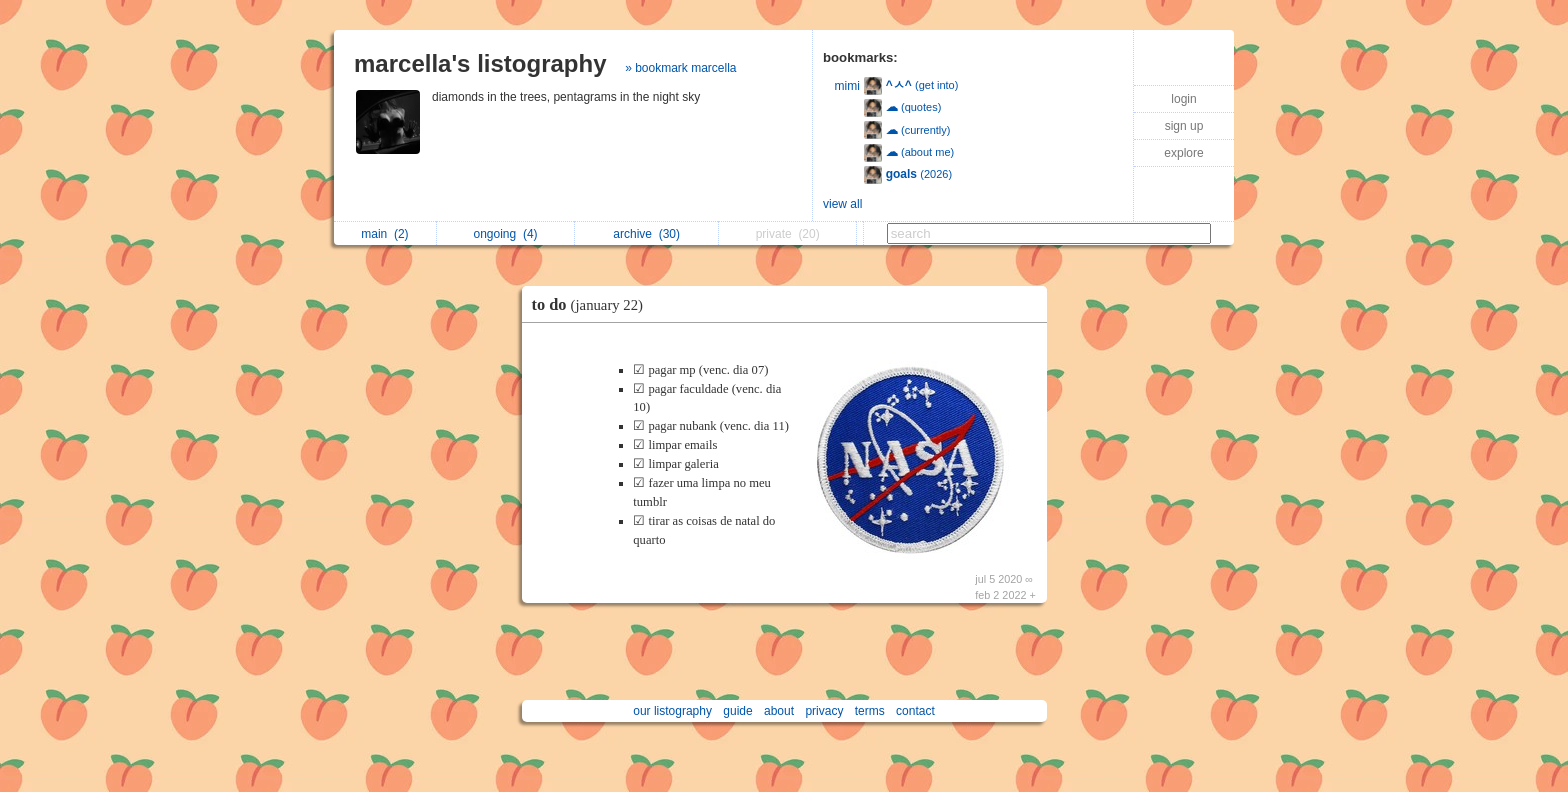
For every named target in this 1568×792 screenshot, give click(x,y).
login (1183, 99)
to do (593, 304)
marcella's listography (480, 63)
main (384, 234)
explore (1183, 153)
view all (842, 204)
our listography (672, 711)
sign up (1184, 126)
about (779, 711)
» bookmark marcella (680, 68)
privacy (824, 711)
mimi (847, 86)
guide (737, 711)
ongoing (506, 234)
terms (870, 711)
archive (646, 234)
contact (915, 711)
